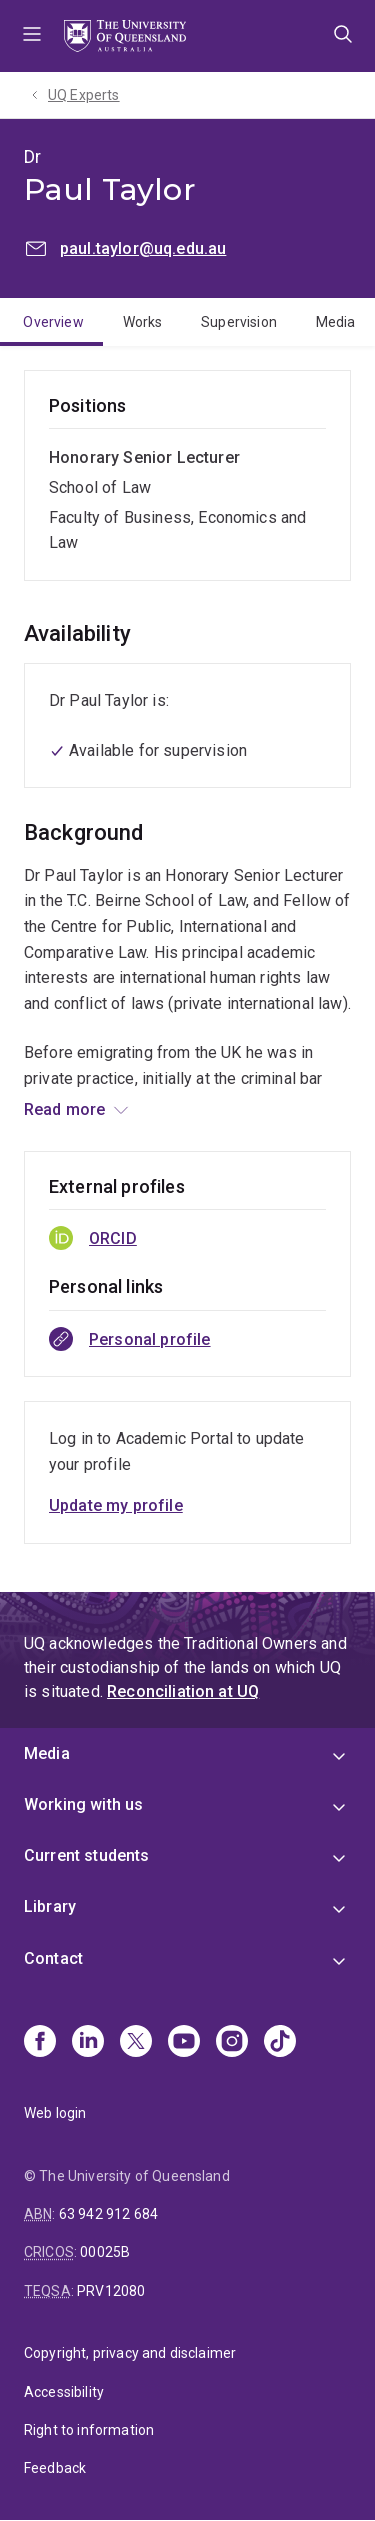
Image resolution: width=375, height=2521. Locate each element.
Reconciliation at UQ (183, 1691)
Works (143, 322)
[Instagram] (232, 2043)
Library (50, 1906)
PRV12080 (111, 2291)
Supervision (239, 322)
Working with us (83, 1804)
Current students (87, 1855)
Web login (55, 2113)
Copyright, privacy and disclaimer (130, 2353)
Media (336, 322)
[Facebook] (40, 2043)
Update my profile (116, 1505)
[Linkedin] (88, 2043)
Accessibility (64, 2392)
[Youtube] (184, 2043)
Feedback (55, 2468)
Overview (53, 322)
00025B (105, 2252)
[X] (136, 2043)
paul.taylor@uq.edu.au (143, 248)
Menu (32, 36)
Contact (53, 1958)
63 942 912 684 (108, 2214)
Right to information (89, 2430)
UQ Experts (84, 95)
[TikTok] (280, 2043)
